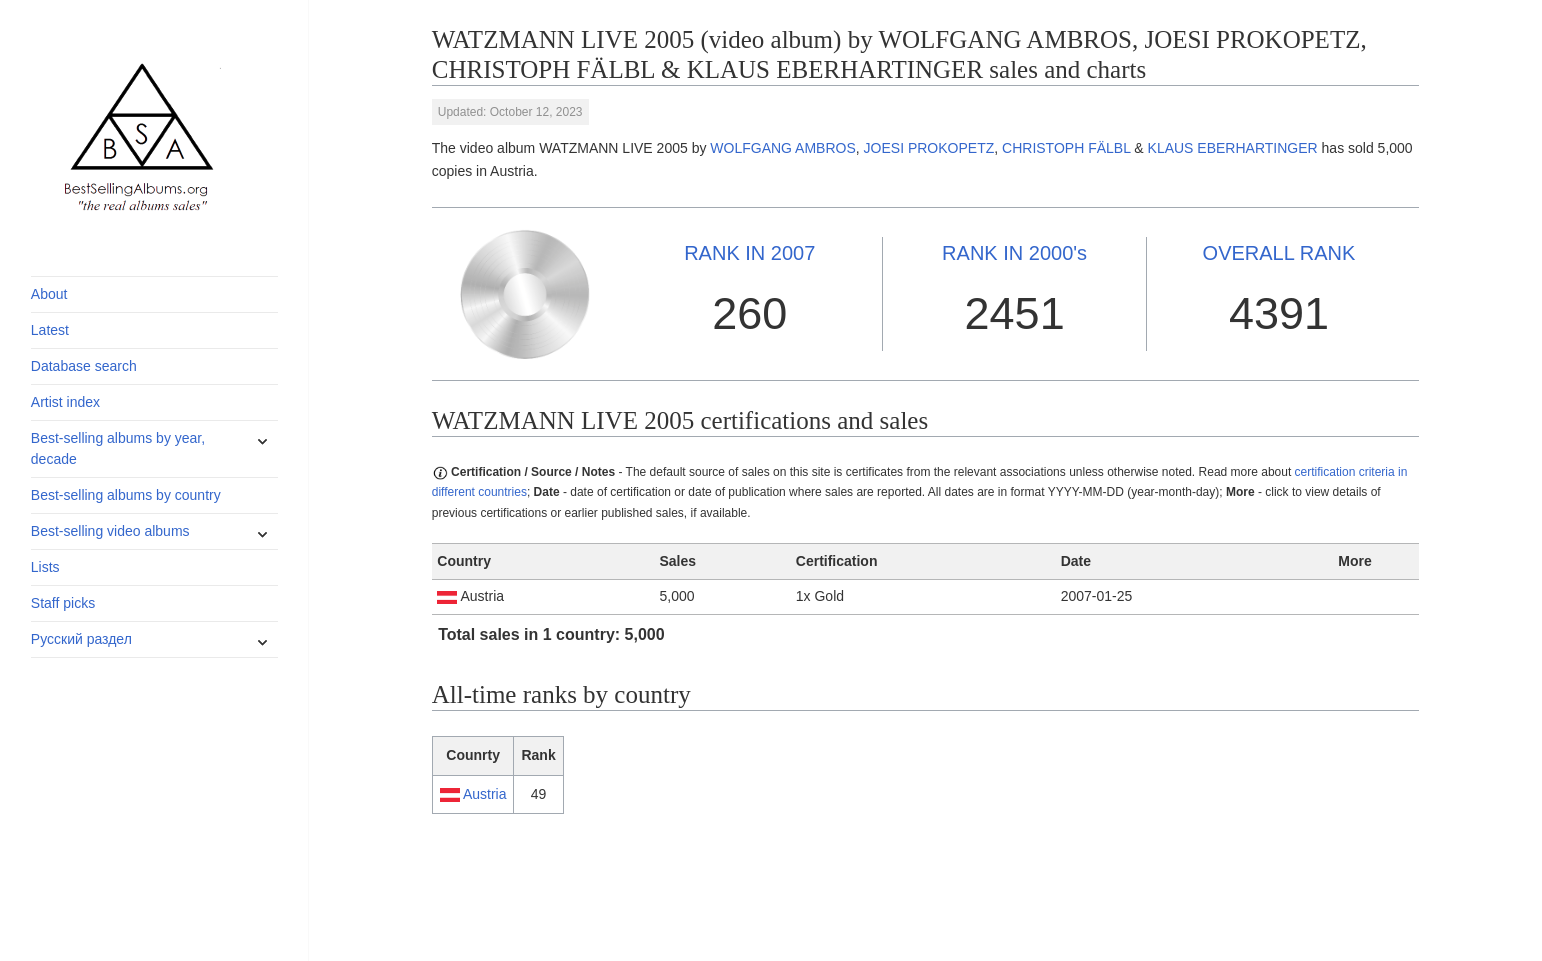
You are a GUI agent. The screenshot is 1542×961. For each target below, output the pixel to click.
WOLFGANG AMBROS (782, 148)
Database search (84, 366)
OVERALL (1279, 253)
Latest (50, 330)
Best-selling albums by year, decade (118, 448)
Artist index (65, 402)
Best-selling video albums (110, 531)
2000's (1014, 253)
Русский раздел (81, 639)
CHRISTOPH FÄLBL (1066, 148)
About (49, 294)
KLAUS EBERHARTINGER (1233, 148)
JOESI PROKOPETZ (929, 148)
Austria (485, 794)
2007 (749, 253)
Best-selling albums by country (126, 495)
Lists (45, 567)
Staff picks (63, 603)
